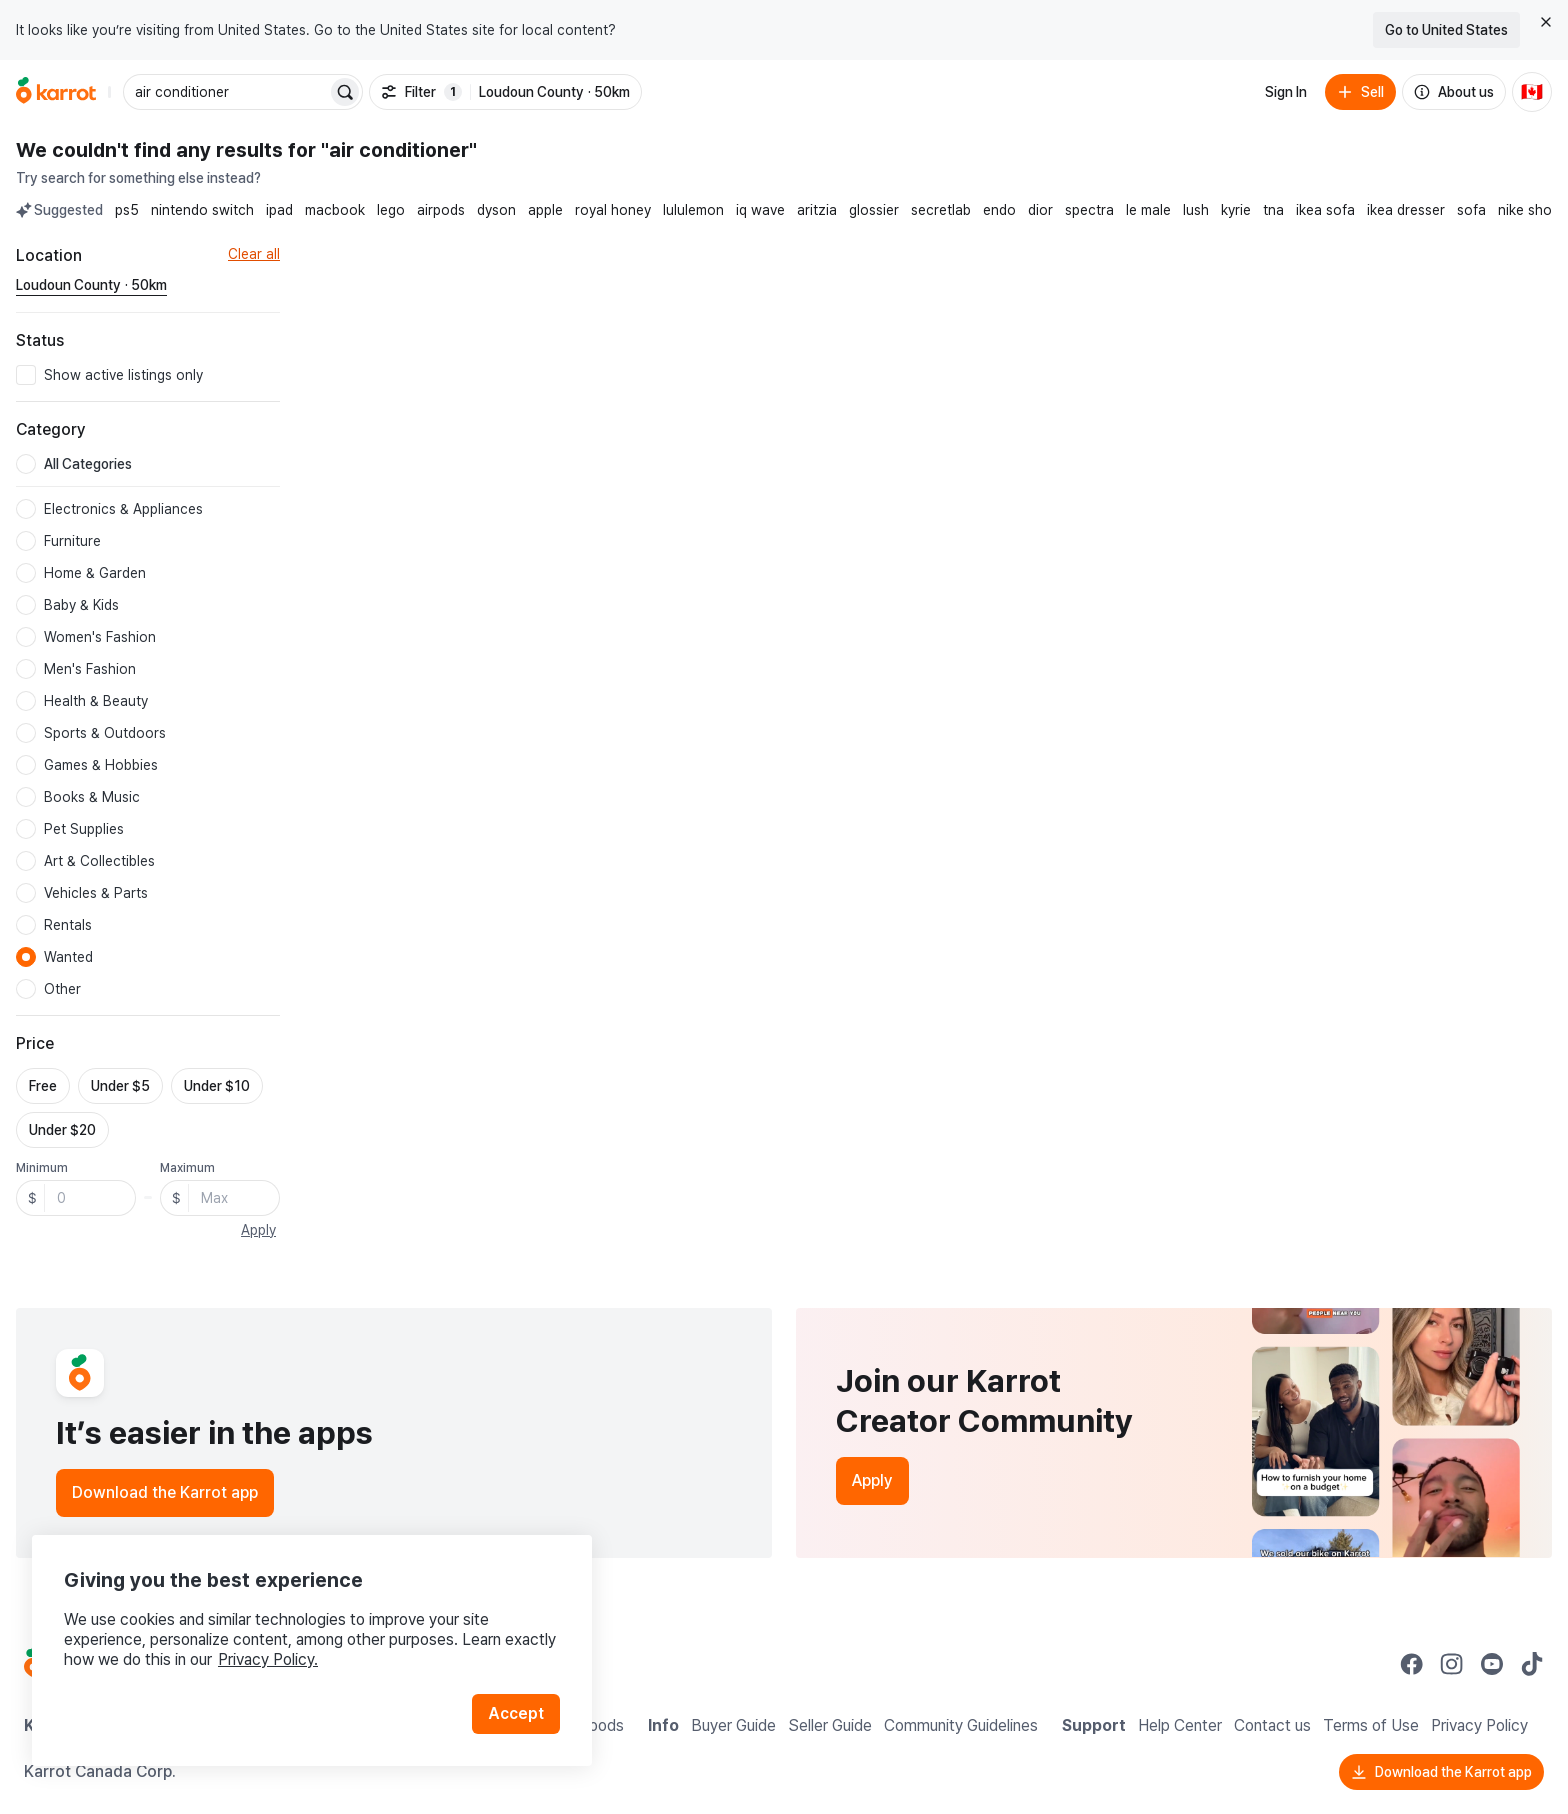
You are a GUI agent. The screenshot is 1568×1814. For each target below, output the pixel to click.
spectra (1089, 210)
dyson (496, 210)
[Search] (345, 92)
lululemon (693, 210)
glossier (874, 210)
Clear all (254, 254)
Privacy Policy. (268, 1659)
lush (1196, 210)
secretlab (941, 210)
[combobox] (227, 92)
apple (545, 210)
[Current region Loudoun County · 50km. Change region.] (91, 286)
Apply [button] (258, 1230)
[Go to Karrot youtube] (1492, 1664)
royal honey (613, 210)
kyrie (1236, 210)
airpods (441, 210)
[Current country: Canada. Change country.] (1532, 92)
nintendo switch (202, 210)
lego (391, 210)
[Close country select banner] (1546, 22)
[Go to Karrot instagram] (1452, 1664)
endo (999, 210)
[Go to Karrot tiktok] (1532, 1664)
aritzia (817, 210)
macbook (335, 210)
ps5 (127, 210)
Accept (516, 1713)
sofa (1471, 210)
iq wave (760, 210)
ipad (279, 210)
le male (1148, 210)
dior (1040, 210)
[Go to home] (56, 92)
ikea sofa (1325, 210)
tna (1273, 210)
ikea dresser (1406, 210)
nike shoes (1532, 210)
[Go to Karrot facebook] (1412, 1664)
